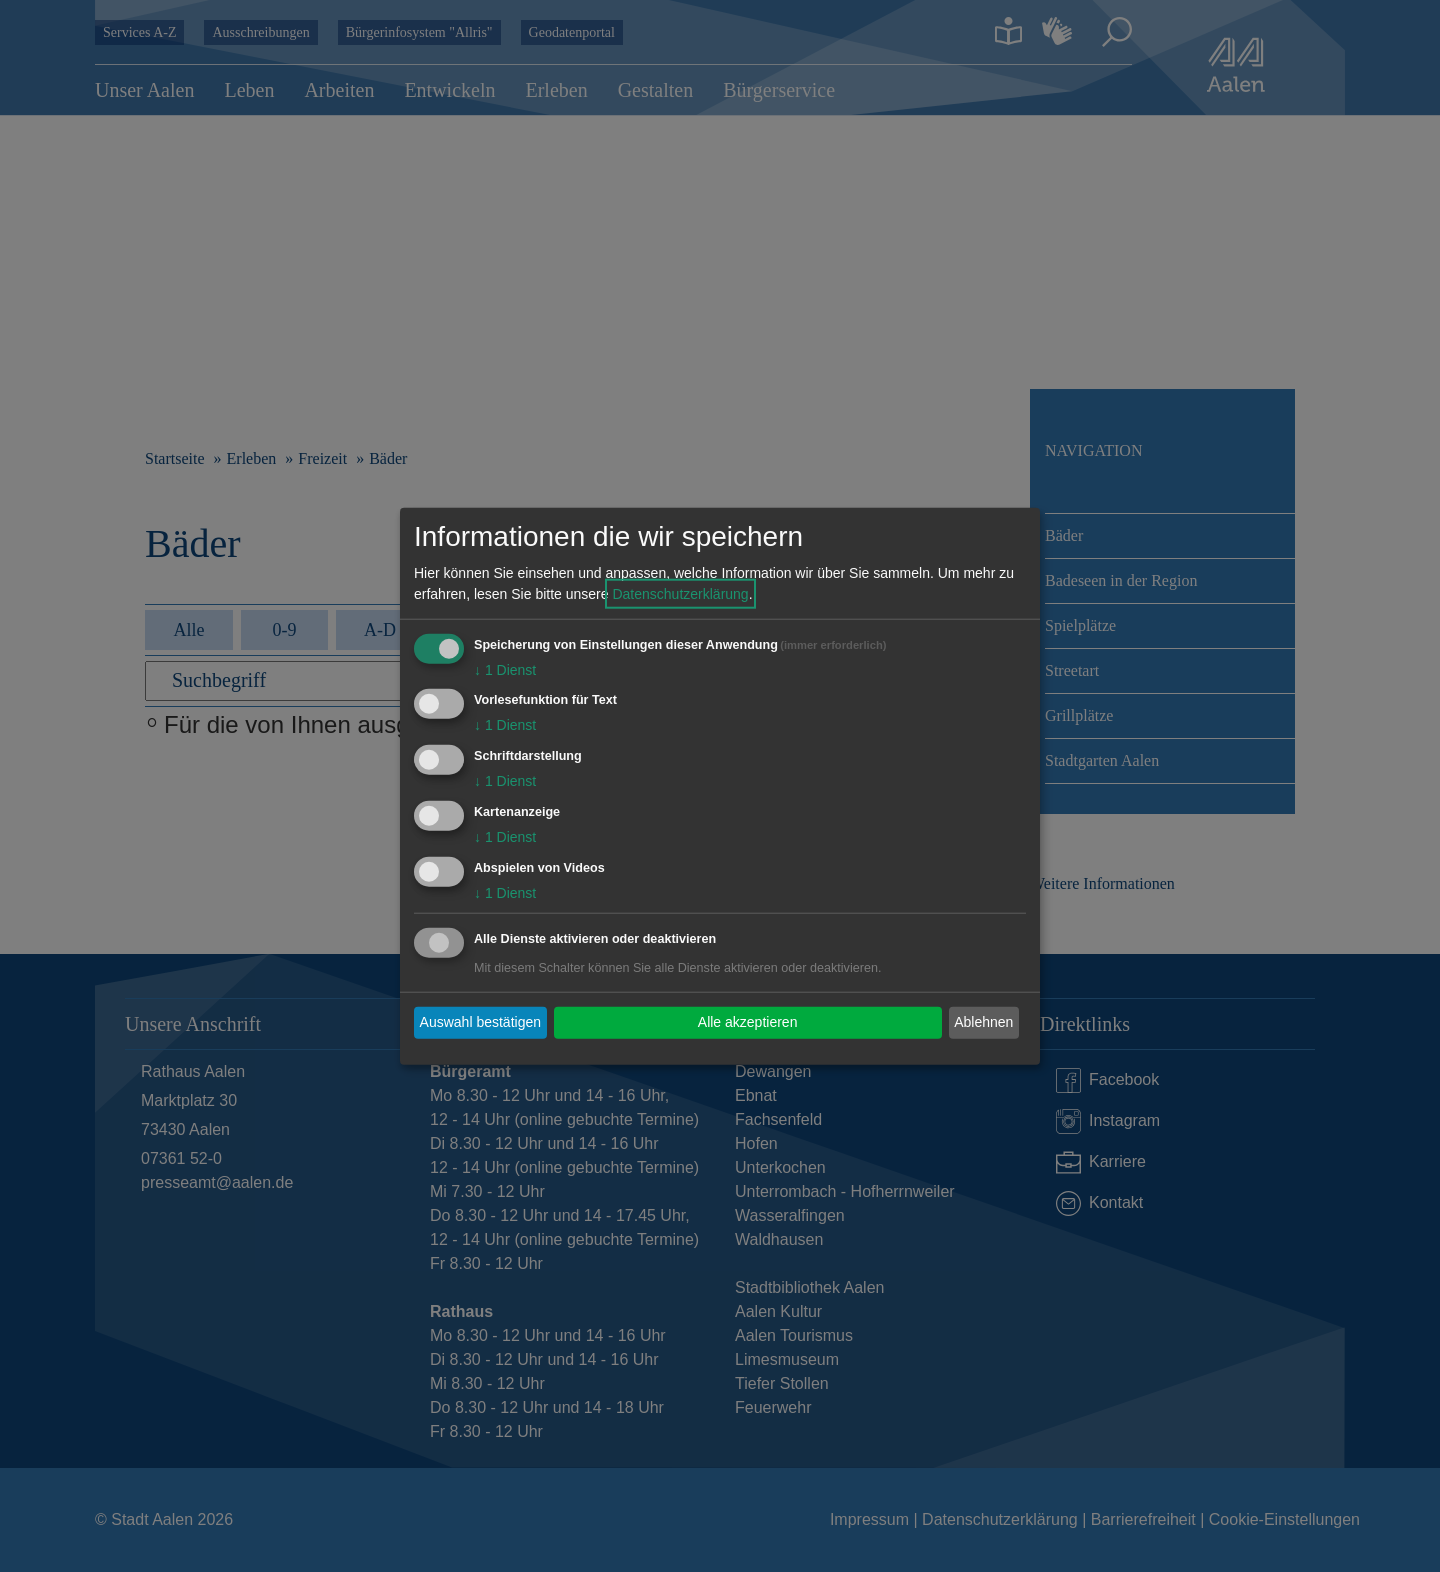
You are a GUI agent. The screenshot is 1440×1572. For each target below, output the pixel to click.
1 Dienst (505, 669)
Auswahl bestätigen (480, 1022)
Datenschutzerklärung (680, 593)
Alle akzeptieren (748, 1022)
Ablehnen (983, 1022)
